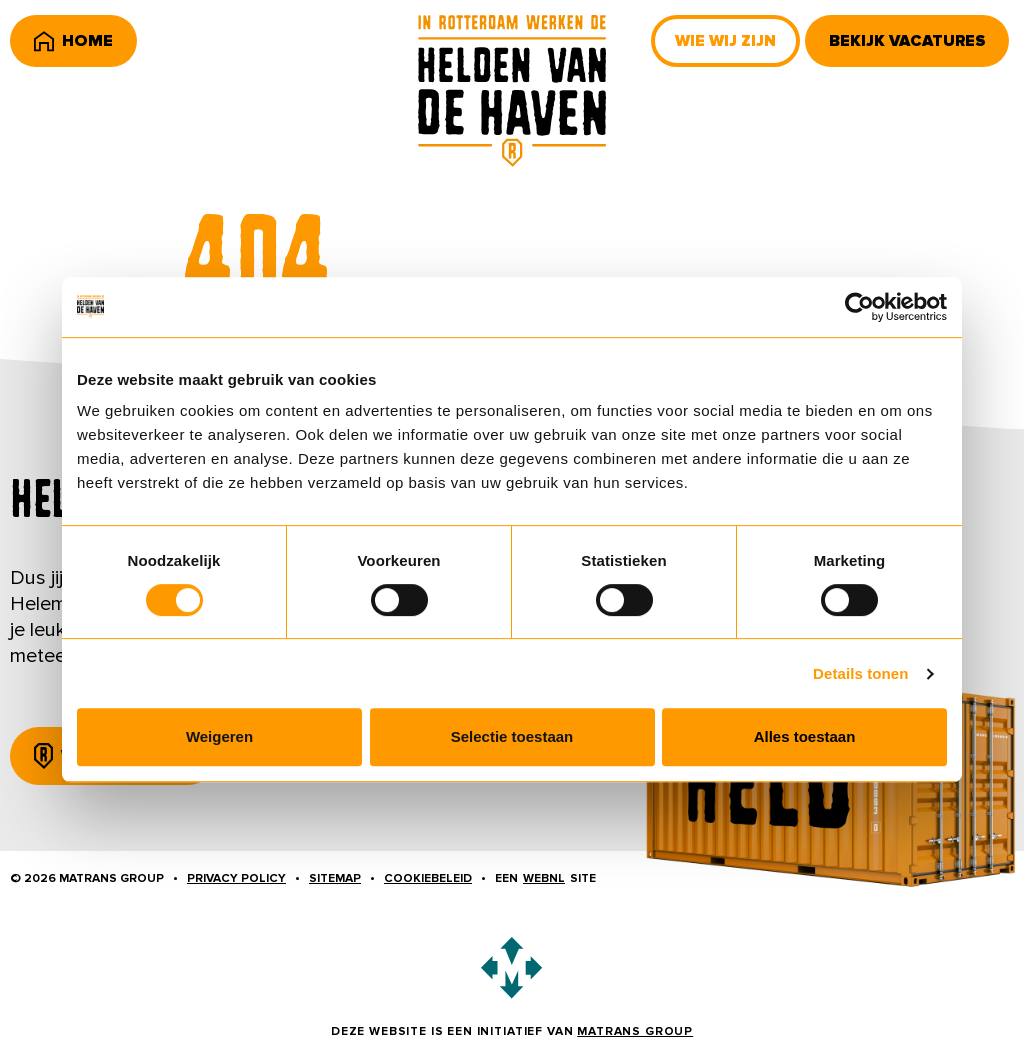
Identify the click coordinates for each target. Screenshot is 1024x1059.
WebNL (544, 878)
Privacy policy (236, 878)
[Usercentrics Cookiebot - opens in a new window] (859, 307)
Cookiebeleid (428, 878)
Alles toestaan (805, 736)
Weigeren (219, 736)
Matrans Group (635, 1031)
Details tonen (860, 673)
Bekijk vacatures (907, 41)
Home (73, 41)
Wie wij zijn (725, 41)
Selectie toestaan (512, 736)
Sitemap (335, 878)
